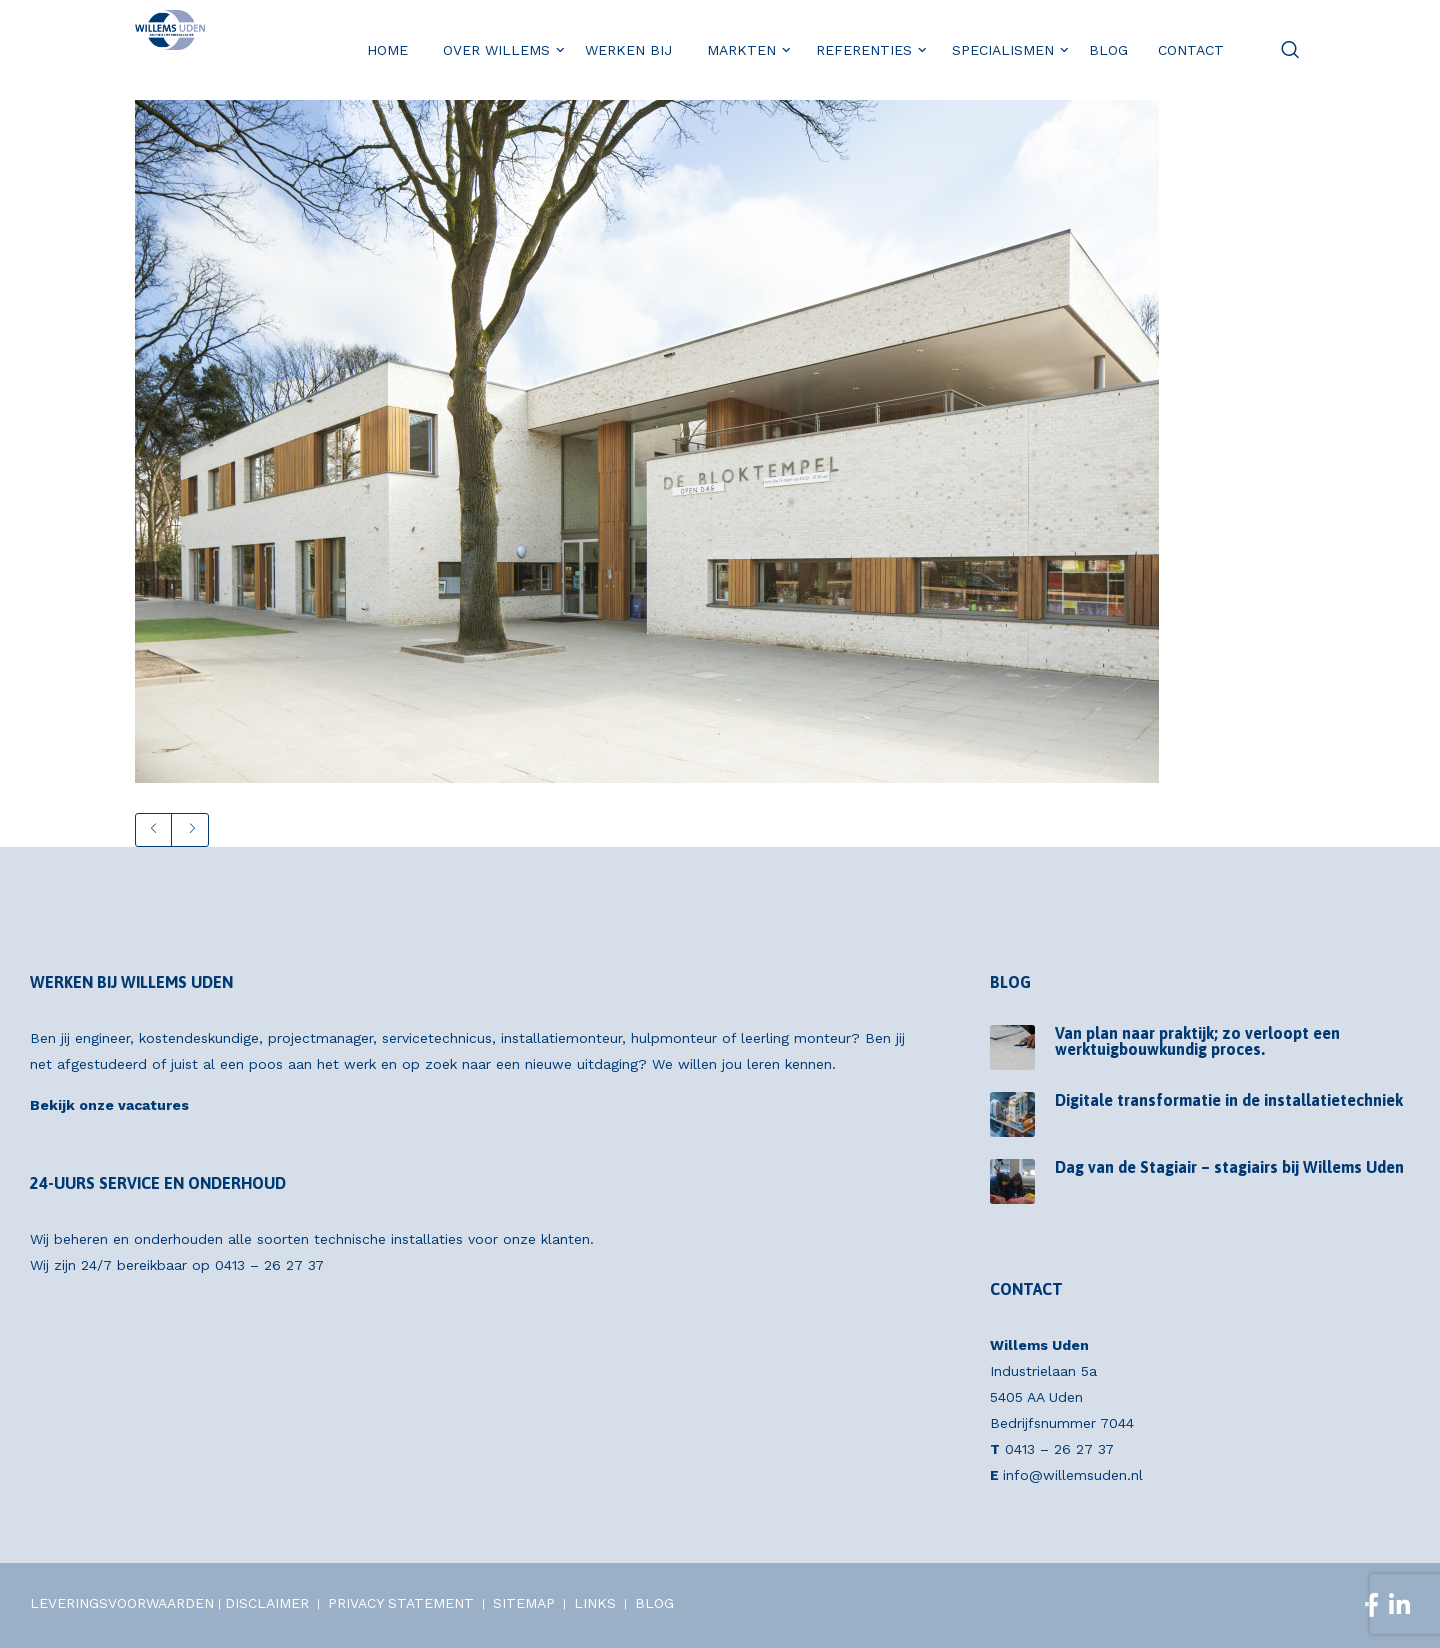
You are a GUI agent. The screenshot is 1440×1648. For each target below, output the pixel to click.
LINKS (595, 1603)
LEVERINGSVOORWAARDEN (122, 1603)
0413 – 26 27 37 (269, 1265)
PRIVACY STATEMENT (401, 1603)
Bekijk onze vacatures (109, 1105)
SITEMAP (524, 1603)
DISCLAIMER (267, 1603)
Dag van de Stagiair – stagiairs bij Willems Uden (1229, 1167)
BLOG (654, 1603)
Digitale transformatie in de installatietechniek (1229, 1100)
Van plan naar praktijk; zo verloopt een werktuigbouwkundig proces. (1197, 1041)
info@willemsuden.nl (1073, 1475)
